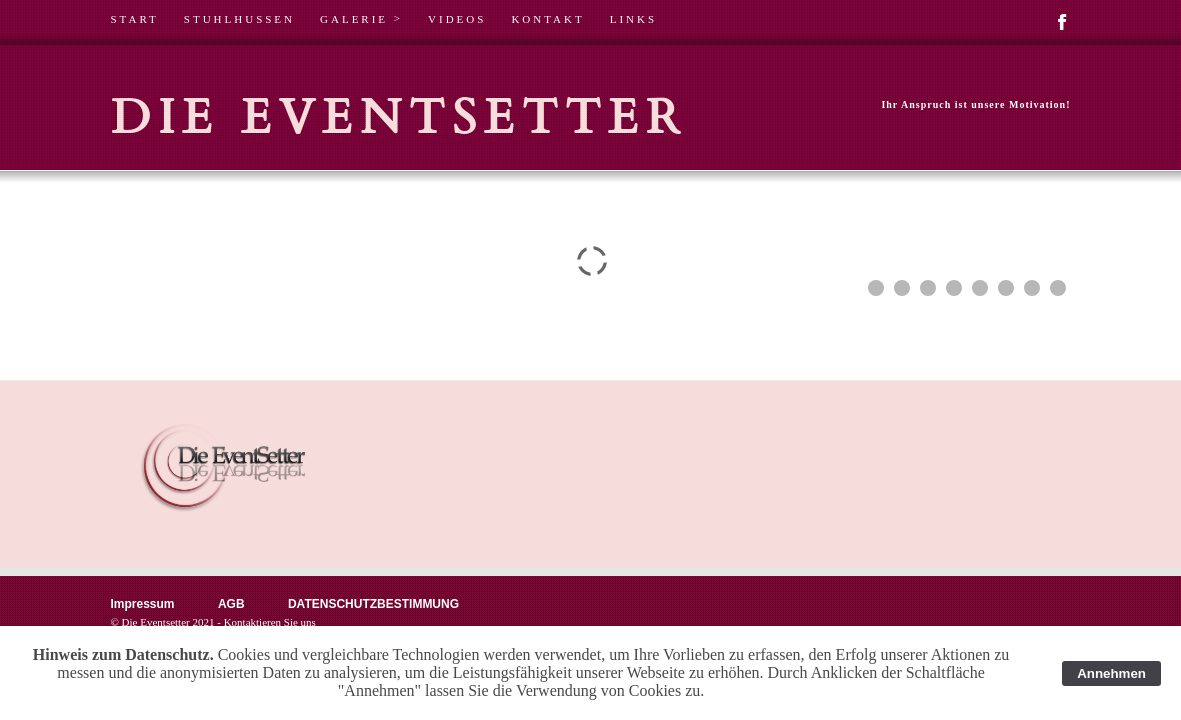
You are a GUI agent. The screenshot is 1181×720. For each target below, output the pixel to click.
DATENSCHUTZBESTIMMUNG (373, 604)
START (135, 19)
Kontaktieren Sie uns (270, 622)
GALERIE (361, 18)
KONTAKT (547, 19)
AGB (233, 604)
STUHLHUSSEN (239, 19)
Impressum (143, 604)
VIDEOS (457, 19)
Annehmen (1111, 673)
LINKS (633, 19)
